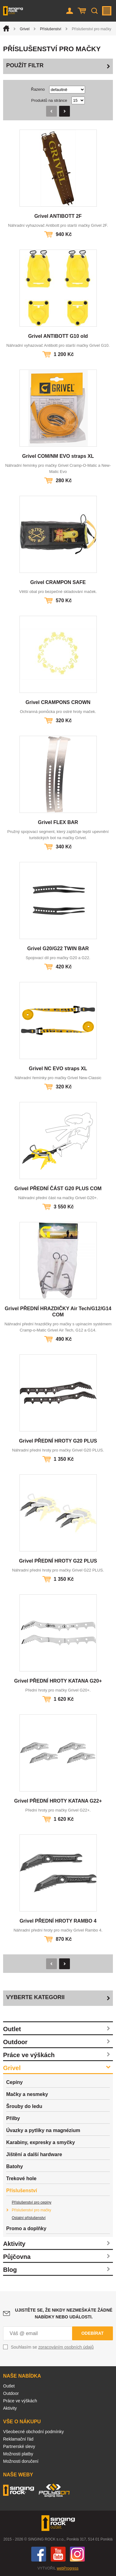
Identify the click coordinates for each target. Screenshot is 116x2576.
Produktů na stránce (49, 100)
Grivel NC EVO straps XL (58, 1068)
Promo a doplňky (26, 2228)
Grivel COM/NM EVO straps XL (58, 456)
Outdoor (15, 2042)
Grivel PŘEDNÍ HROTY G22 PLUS (58, 1560)
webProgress (68, 2568)
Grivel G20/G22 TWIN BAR (58, 948)
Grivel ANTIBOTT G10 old (58, 336)
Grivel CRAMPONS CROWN (58, 702)
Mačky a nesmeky (27, 2094)
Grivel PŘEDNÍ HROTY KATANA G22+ (58, 1801)
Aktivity (14, 2243)
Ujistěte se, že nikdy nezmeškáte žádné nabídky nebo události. (64, 2313)
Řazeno (38, 89)
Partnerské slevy (19, 2446)
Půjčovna (17, 2256)
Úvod (6, 28)
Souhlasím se (52, 2347)
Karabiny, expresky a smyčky (40, 2142)
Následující (64, 111)
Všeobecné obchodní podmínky (33, 2431)
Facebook (38, 2554)
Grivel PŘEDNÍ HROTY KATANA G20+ (58, 1681)
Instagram (77, 2554)
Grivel (24, 29)
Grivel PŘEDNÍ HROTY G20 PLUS (58, 1440)
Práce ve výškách (29, 2055)
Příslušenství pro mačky (31, 2210)
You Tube (58, 2554)
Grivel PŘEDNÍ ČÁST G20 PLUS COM (58, 1188)
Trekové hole (21, 2178)
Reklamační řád (18, 2439)
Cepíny (14, 2082)
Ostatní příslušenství (28, 2218)
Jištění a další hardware (34, 2154)
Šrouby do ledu (24, 2106)
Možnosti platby (18, 2453)
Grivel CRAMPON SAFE (58, 582)
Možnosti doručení (20, 2461)
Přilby (13, 2118)
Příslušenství (50, 29)
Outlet (12, 2029)
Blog (10, 2269)
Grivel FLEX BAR (58, 822)
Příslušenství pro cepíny (31, 2202)
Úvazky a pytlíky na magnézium (43, 2130)
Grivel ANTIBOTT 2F (58, 216)
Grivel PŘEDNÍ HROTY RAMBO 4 (58, 1921)
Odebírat (92, 2333)
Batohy (14, 2166)
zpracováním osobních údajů (66, 2347)
